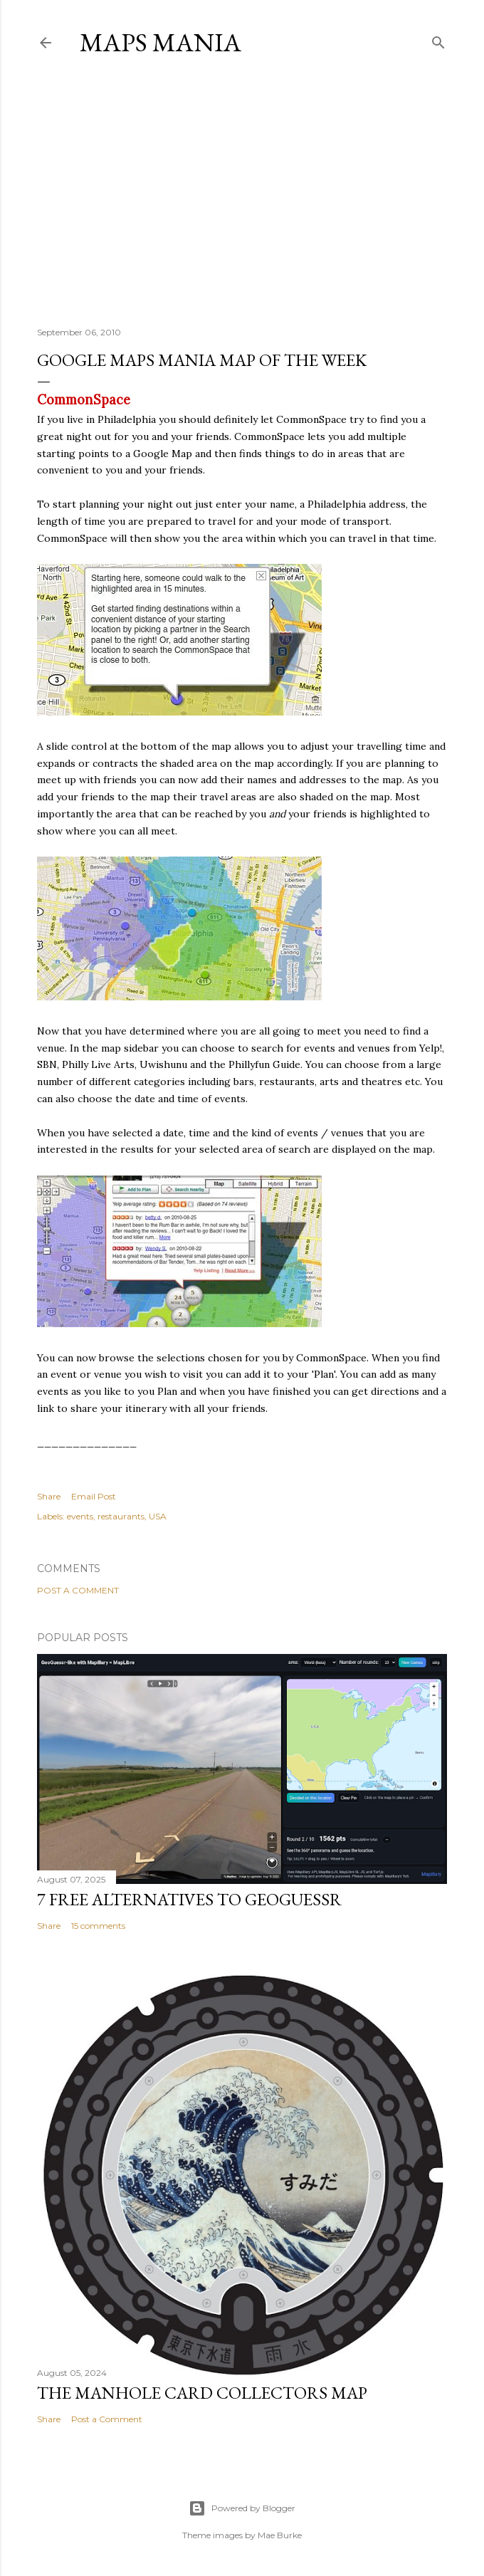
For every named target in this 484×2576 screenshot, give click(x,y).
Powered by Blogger (242, 2508)
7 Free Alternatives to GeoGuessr (189, 1899)
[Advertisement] (242, 191)
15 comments (98, 1925)
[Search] (438, 39)
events (80, 1516)
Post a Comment (78, 1590)
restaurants (121, 1516)
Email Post (93, 1496)
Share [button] (48, 1496)
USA (158, 1516)
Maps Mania (160, 42)
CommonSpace (83, 400)
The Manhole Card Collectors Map (202, 2393)
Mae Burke (280, 2535)
